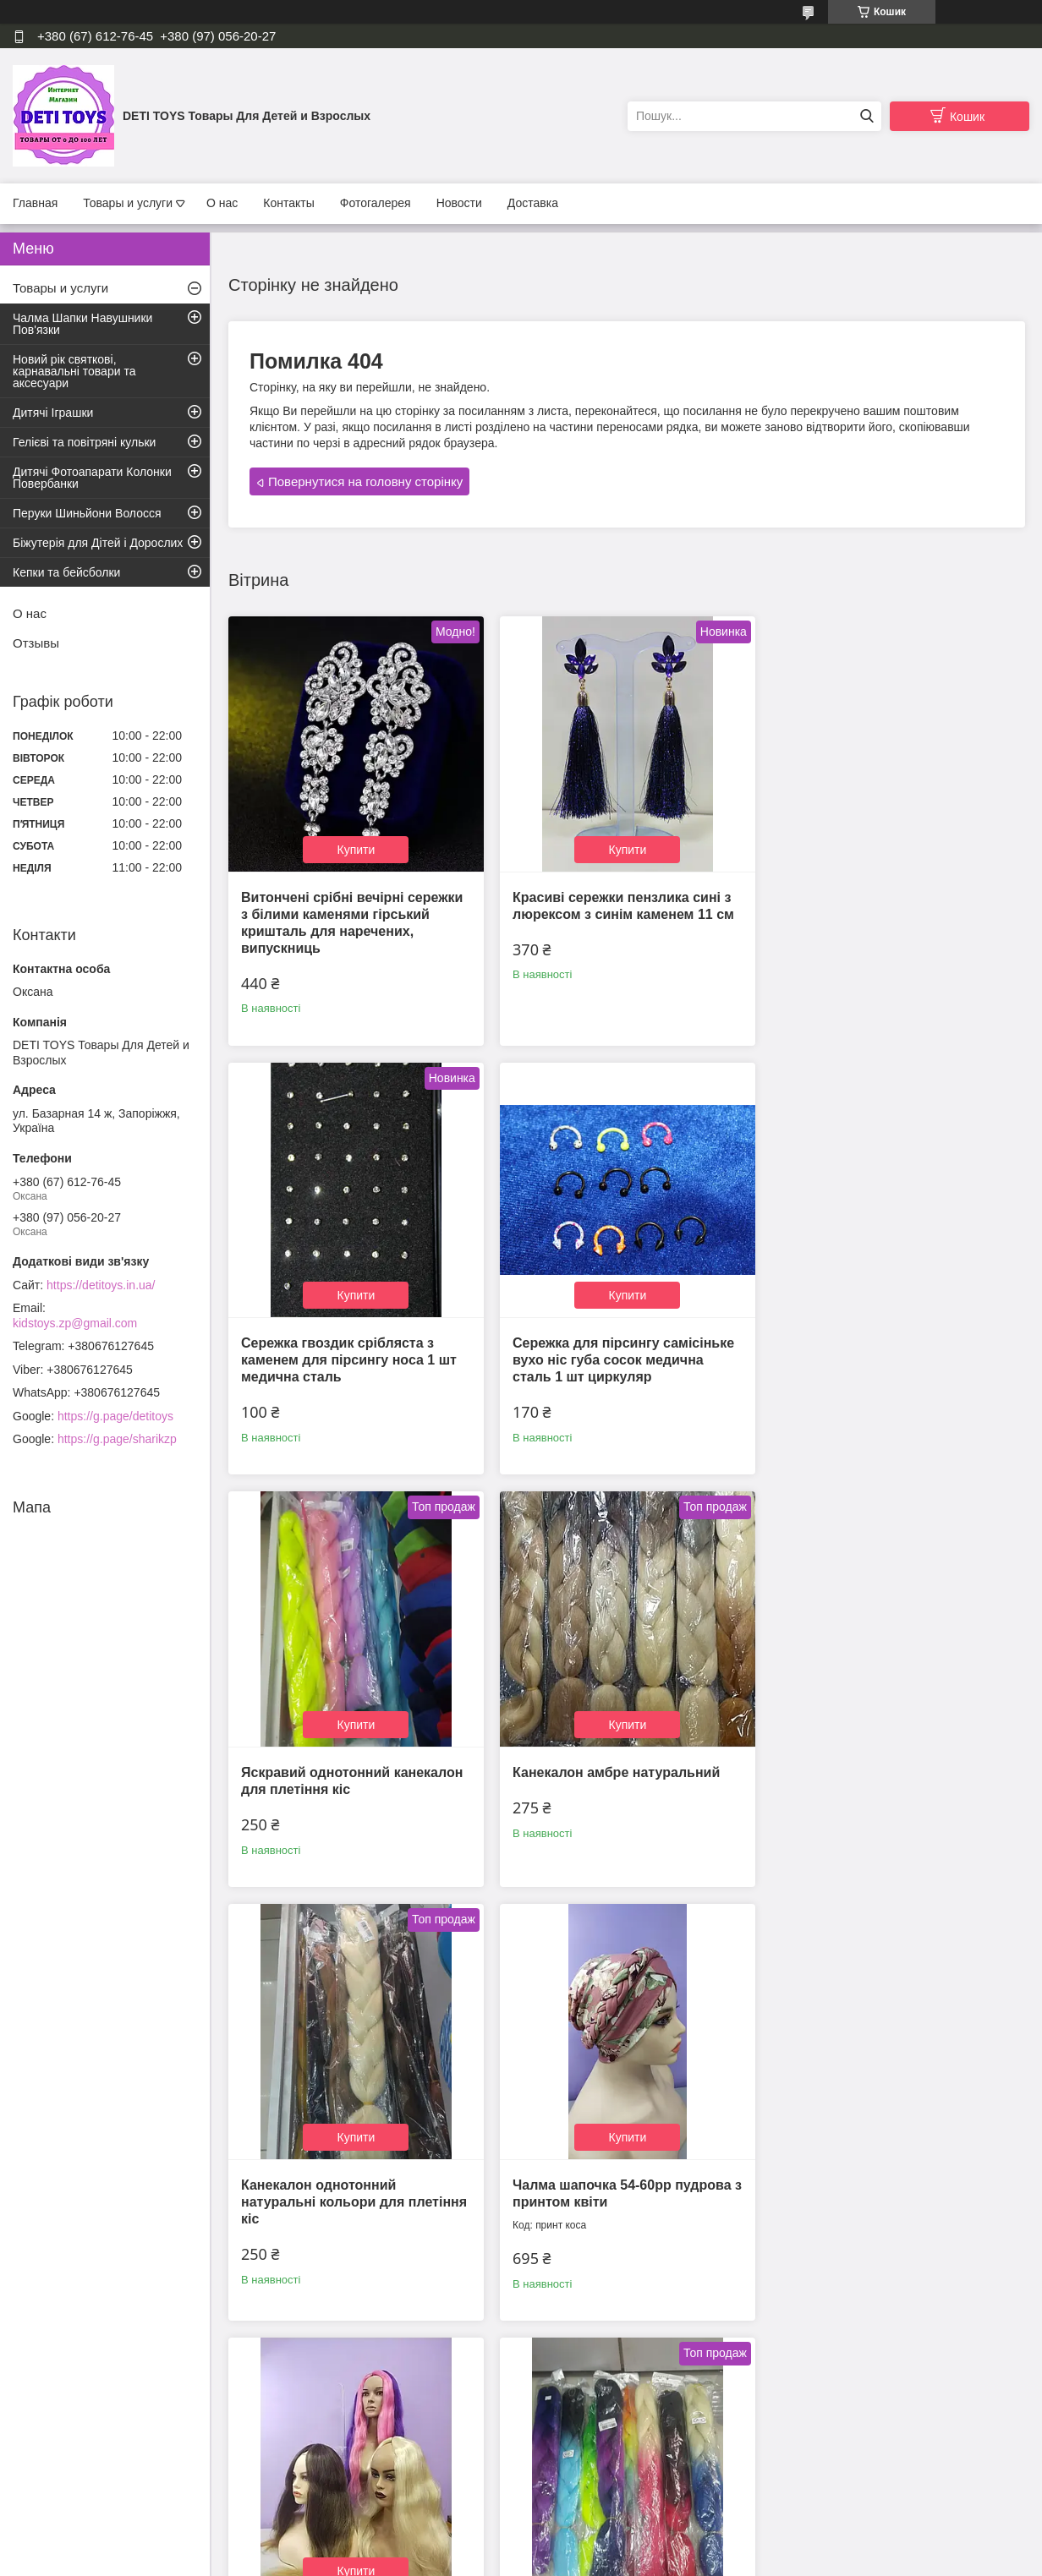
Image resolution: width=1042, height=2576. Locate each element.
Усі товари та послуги (621, 2456)
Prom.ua (600, 2529)
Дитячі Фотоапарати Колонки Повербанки (92, 477)
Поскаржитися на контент (558, 2560)
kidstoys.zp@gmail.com (75, 1323)
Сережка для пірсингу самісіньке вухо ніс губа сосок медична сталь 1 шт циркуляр (352, 1353)
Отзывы (36, 643)
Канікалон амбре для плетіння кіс (353, 2209)
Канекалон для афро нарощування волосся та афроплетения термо (861, 1779)
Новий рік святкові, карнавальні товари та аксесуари (74, 371)
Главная (35, 203)
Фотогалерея (375, 203)
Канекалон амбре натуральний (880, 1336)
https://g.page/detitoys (115, 1416)
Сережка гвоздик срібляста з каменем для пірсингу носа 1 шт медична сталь (885, 911)
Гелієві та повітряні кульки (84, 442)
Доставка (532, 203)
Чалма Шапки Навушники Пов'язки (82, 323)
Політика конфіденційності (690, 2560)
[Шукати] (866, 116)
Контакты (288, 203)
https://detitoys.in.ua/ (101, 1285)
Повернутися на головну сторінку (365, 481)
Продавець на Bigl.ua (521, 2545)
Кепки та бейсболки (66, 572)
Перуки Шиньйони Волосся (87, 513)
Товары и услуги (128, 203)
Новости (459, 203)
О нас (222, 203)
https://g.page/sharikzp (117, 1439)
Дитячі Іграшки (53, 412)
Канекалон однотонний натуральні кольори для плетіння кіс (354, 1779)
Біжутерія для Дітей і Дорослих (98, 543)
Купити (355, 846)
